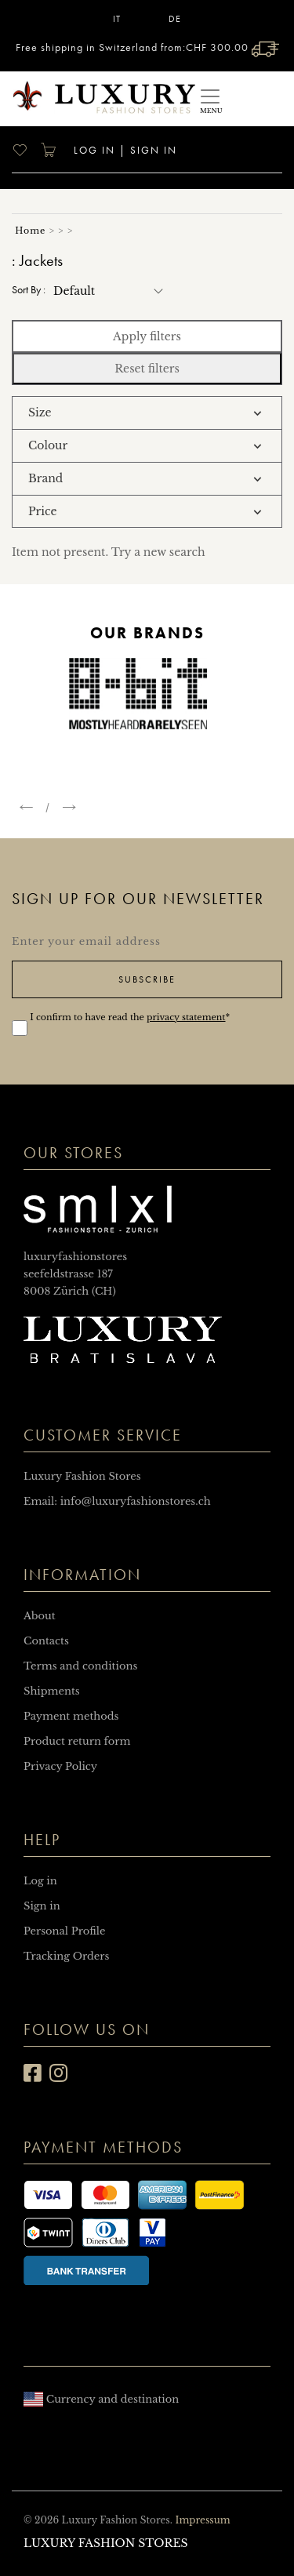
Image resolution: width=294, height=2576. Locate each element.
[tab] (147, 413)
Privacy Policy (60, 1766)
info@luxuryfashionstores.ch (135, 1501)
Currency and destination (101, 2399)
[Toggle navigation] (210, 98)
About (40, 1615)
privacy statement (186, 1017)
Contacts (46, 1641)
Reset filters (147, 369)
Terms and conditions (80, 1666)
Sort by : (28, 289)
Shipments (52, 1691)
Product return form (77, 1741)
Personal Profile (64, 1931)
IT (117, 18)
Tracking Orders (66, 1956)
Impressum (202, 2520)
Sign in (153, 150)
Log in (92, 150)
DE (175, 18)
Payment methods (71, 1716)
